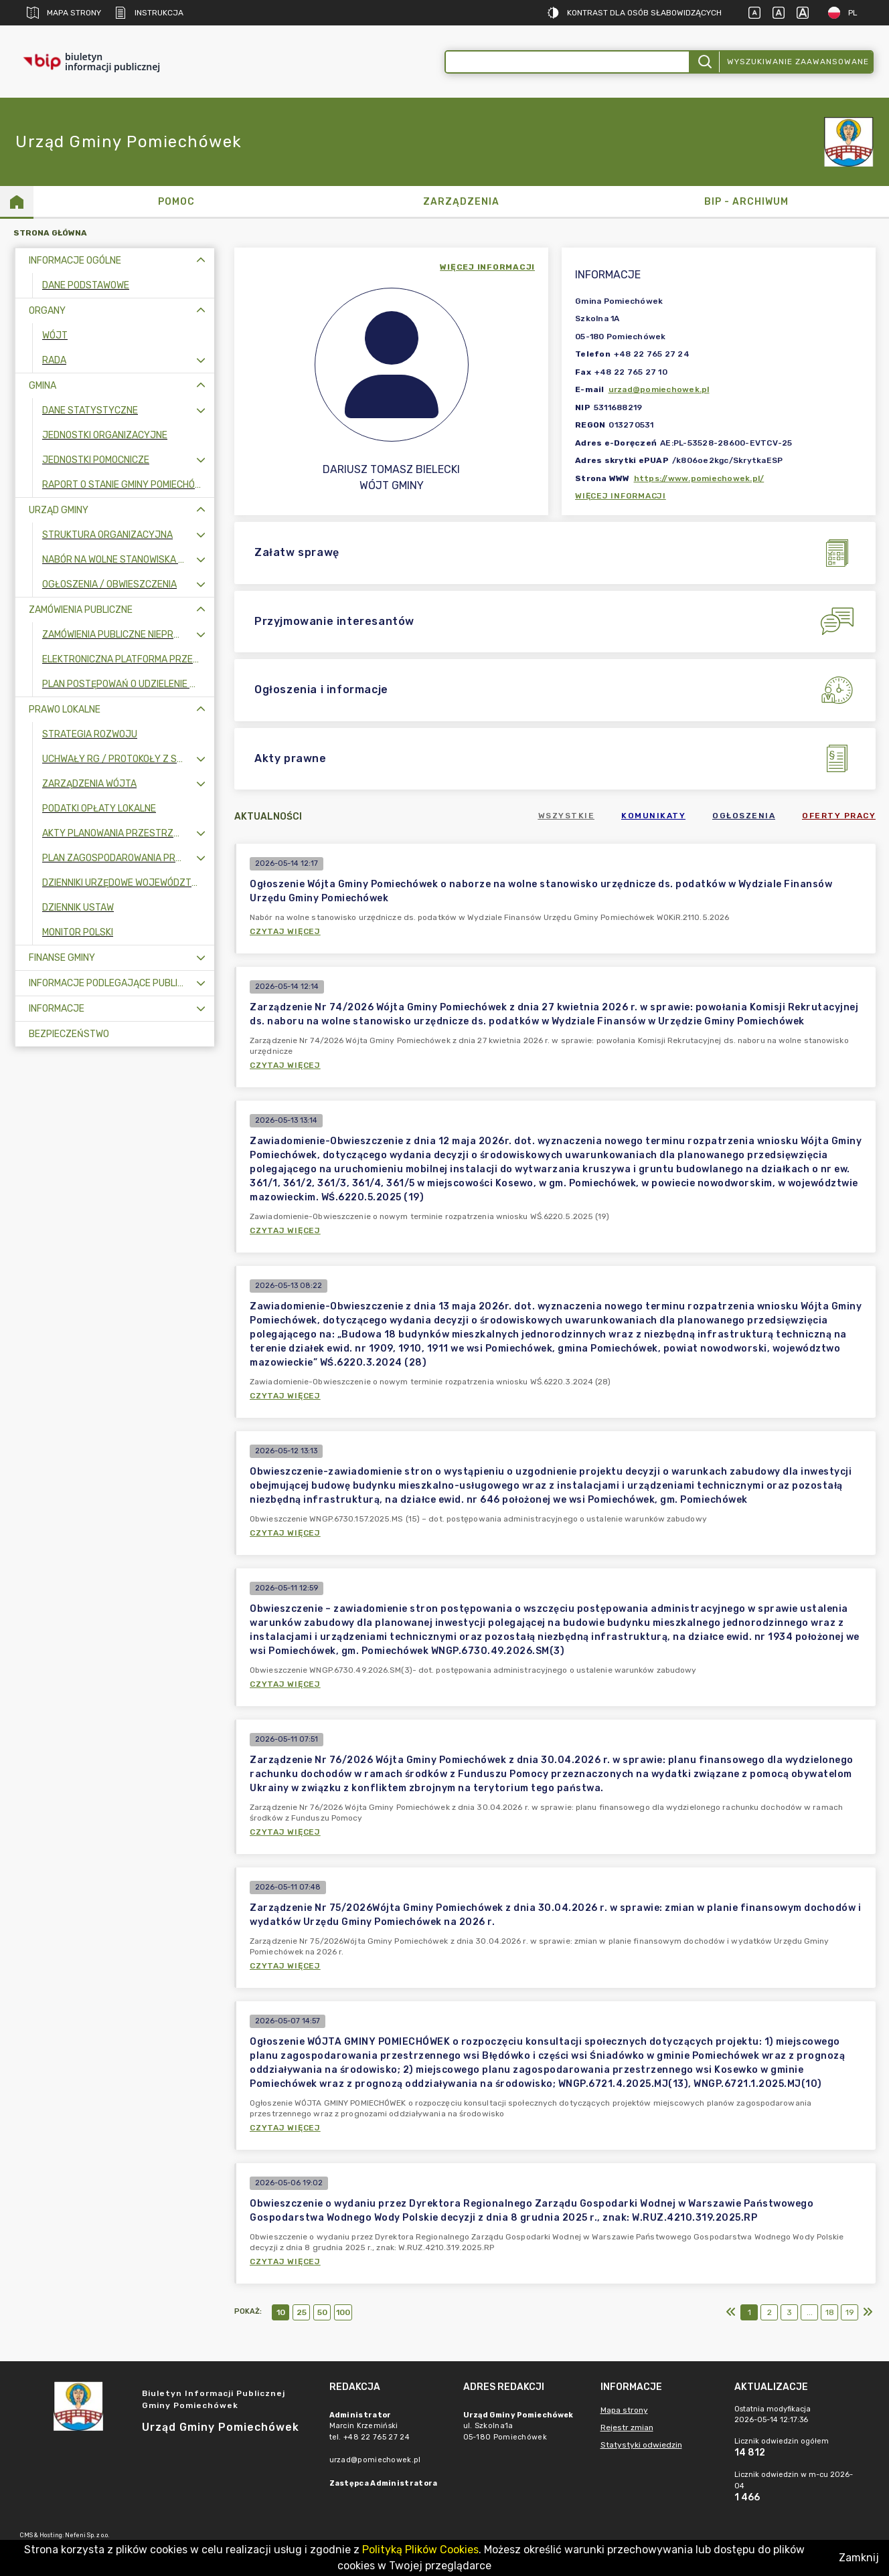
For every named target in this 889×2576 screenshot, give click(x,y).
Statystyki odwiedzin (641, 2445)
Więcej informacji (620, 495)
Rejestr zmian (626, 2427)
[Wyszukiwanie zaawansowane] (567, 62)
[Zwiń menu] (201, 260)
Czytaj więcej (285, 931)
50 (322, 2312)
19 (849, 2312)
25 (302, 2312)
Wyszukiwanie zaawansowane (798, 61)
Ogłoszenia (743, 815)
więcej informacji (487, 267)
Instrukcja (148, 13)
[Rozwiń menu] (201, 360)
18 (829, 2312)
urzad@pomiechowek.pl (659, 389)
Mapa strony (64, 13)
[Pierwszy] (731, 2312)
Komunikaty (653, 815)
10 (280, 2312)
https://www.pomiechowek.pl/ (699, 478)
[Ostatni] (867, 2312)
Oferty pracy (839, 815)
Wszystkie (566, 815)
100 (343, 2312)
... (810, 2312)
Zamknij (859, 2557)
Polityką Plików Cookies (420, 2549)
